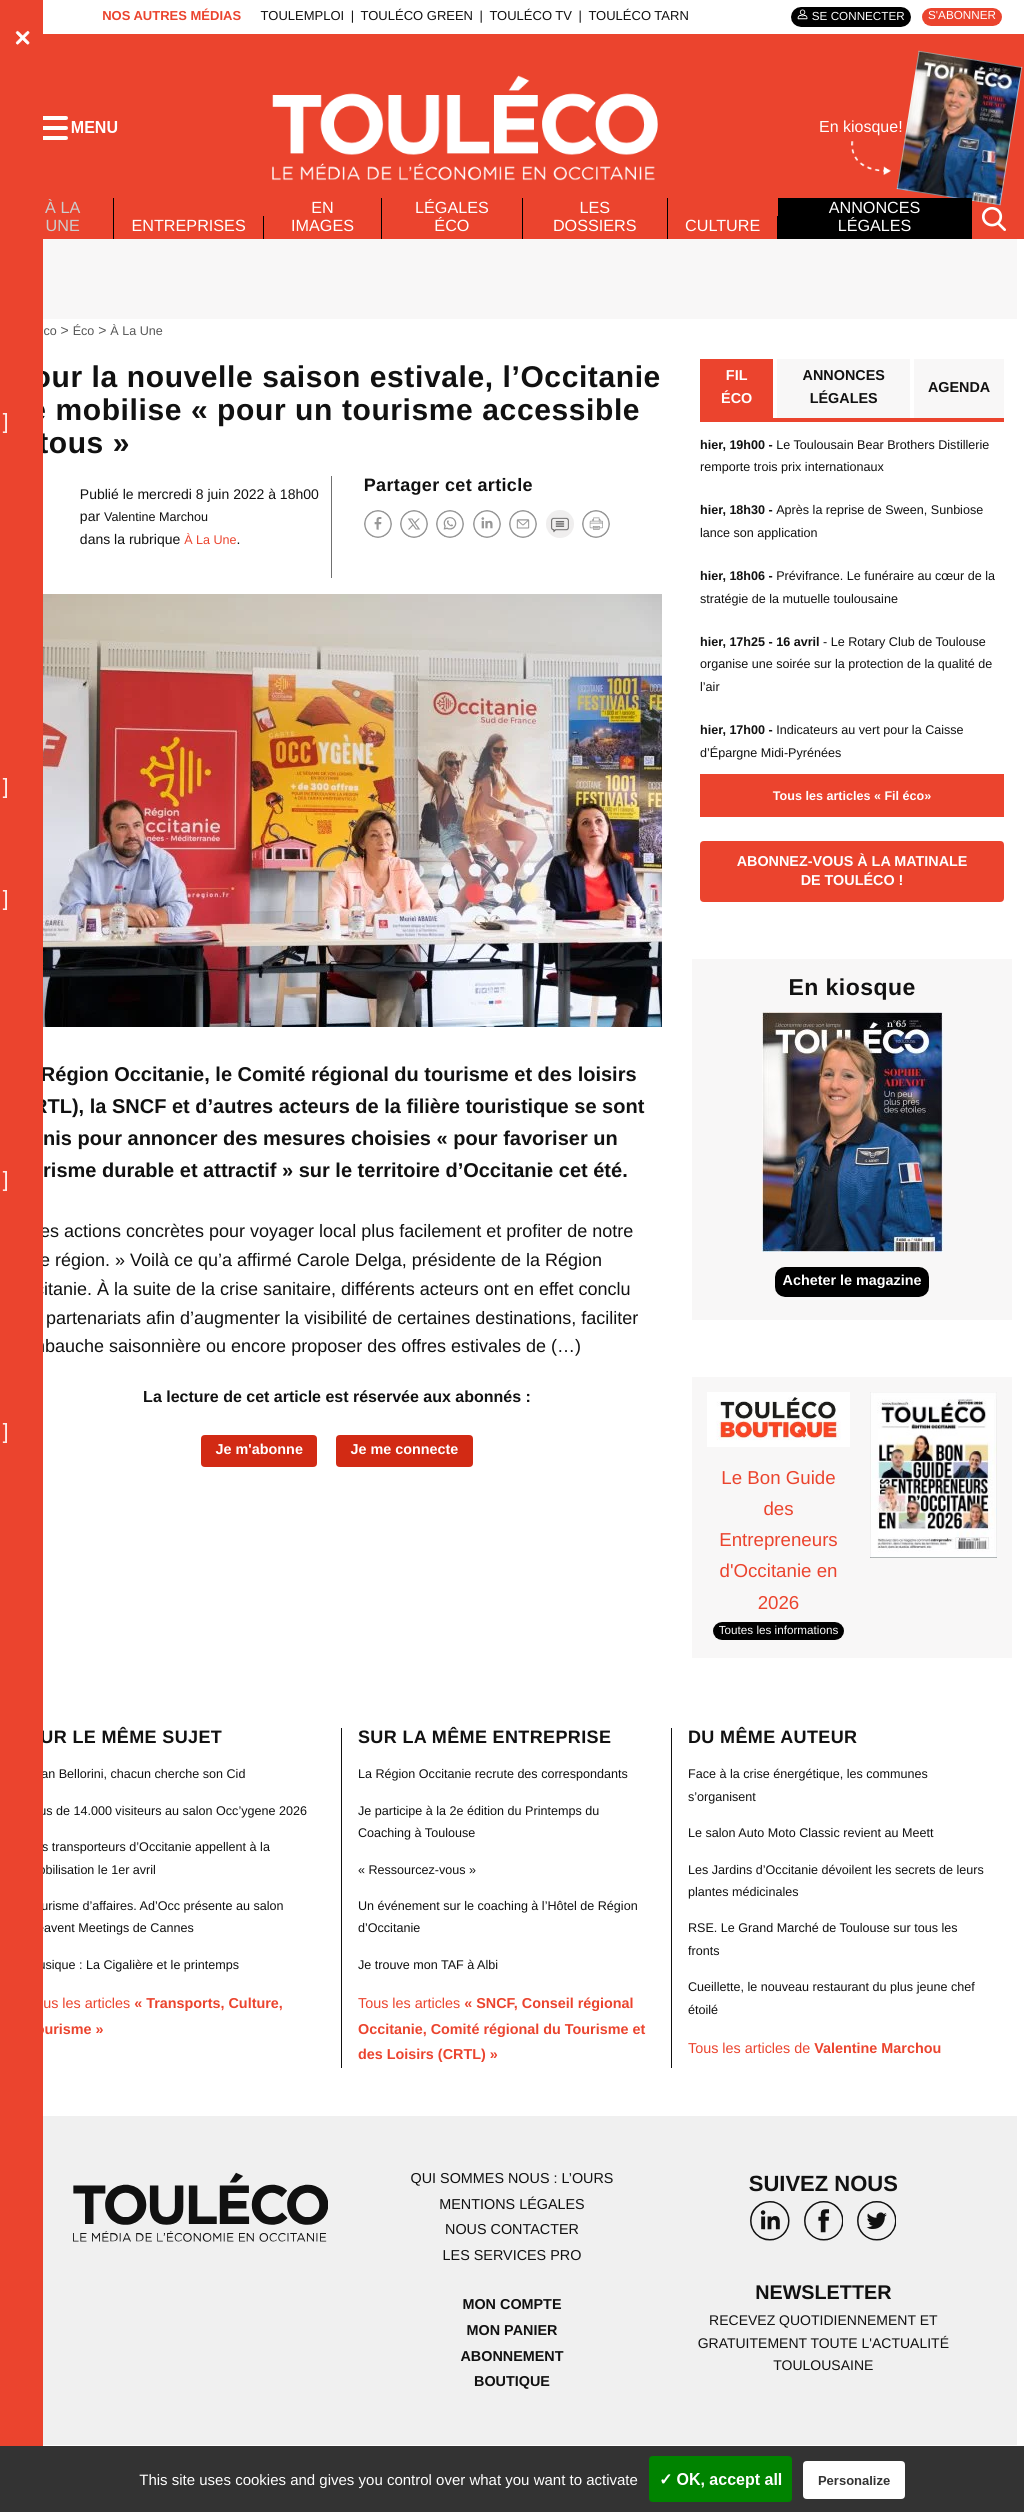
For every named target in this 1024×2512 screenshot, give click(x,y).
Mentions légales (512, 2271)
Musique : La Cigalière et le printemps (145, 2031)
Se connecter (841, 16)
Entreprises (191, 246)
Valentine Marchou (162, 537)
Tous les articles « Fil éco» (852, 821)
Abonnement (512, 2423)
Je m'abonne (250, 1472)
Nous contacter (511, 2296)
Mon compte (512, 2371)
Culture (721, 246)
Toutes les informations (786, 1674)
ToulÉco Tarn (626, 15)
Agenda (955, 411)
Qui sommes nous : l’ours (512, 2245)
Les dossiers (590, 237)
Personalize (854, 2480)
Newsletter (824, 2363)
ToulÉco (37, 350)
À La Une (60, 232)
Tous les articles (504, 2096)
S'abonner (956, 16)
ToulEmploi (290, 15)
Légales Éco (454, 237)
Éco (90, 350)
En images (330, 237)
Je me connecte (412, 1472)
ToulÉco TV (518, 15)
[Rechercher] (994, 238)
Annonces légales (873, 237)
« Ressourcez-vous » (424, 1936)
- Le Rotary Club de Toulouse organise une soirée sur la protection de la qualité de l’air (843, 689)
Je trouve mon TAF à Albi (436, 2031)
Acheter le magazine (852, 1323)
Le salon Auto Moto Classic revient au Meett (824, 1877)
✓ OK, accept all (720, 2479)
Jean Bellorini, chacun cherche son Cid (149, 1818)
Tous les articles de (829, 2093)
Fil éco (735, 411)
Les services (512, 2322)
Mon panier (511, 2397)
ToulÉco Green (404, 15)
